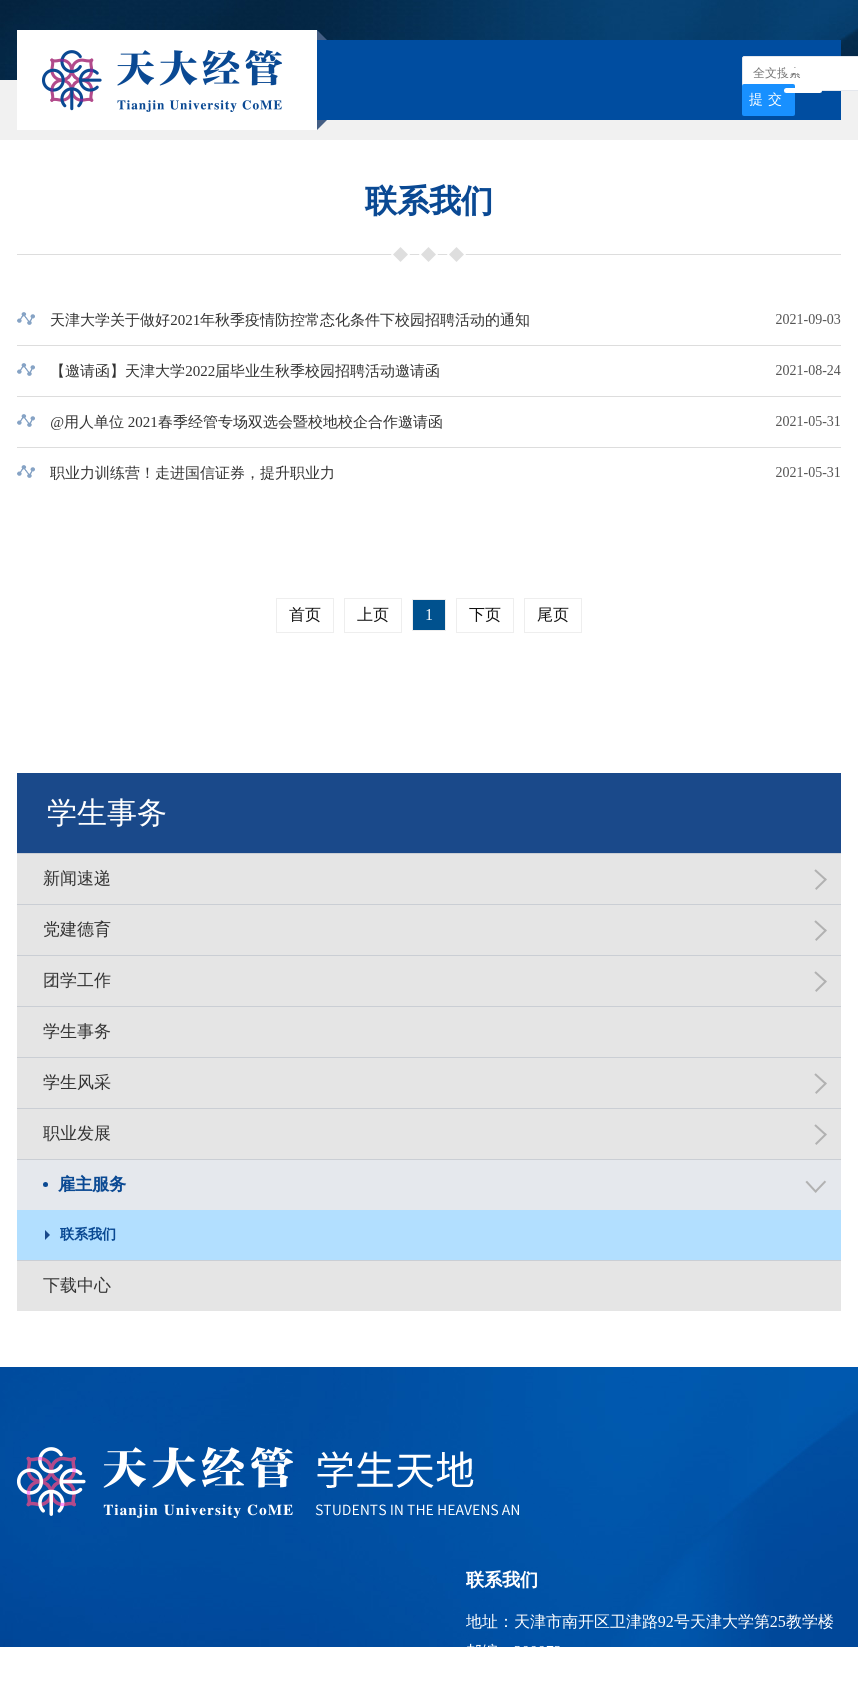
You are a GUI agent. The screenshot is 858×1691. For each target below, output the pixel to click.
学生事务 (107, 812)
